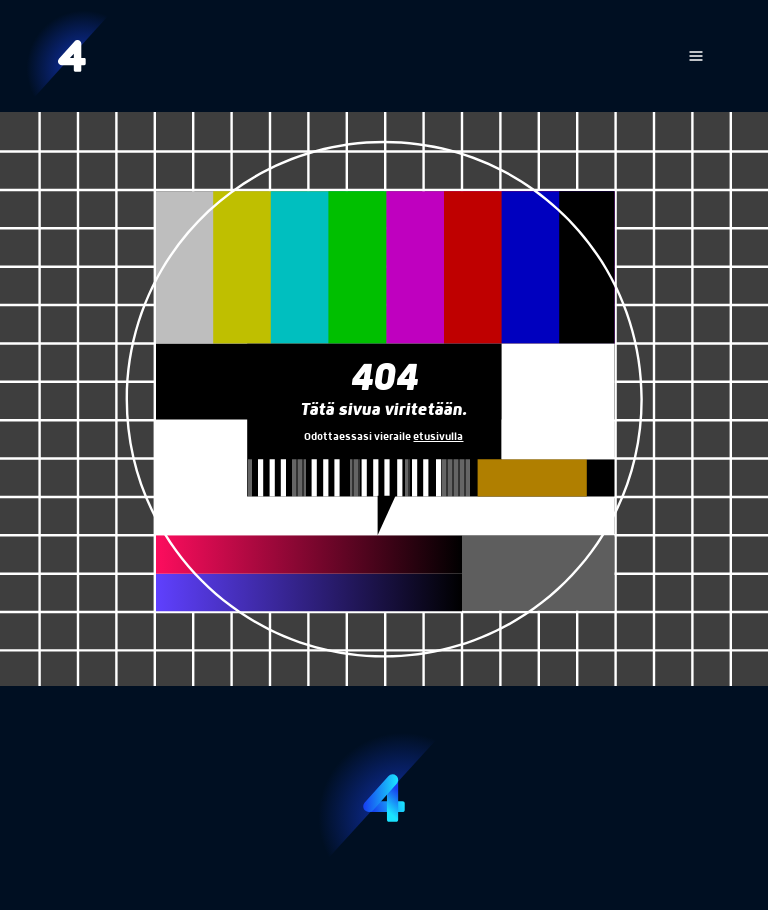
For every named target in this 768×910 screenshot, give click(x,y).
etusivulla (438, 437)
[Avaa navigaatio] (696, 56)
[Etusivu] (72, 56)
